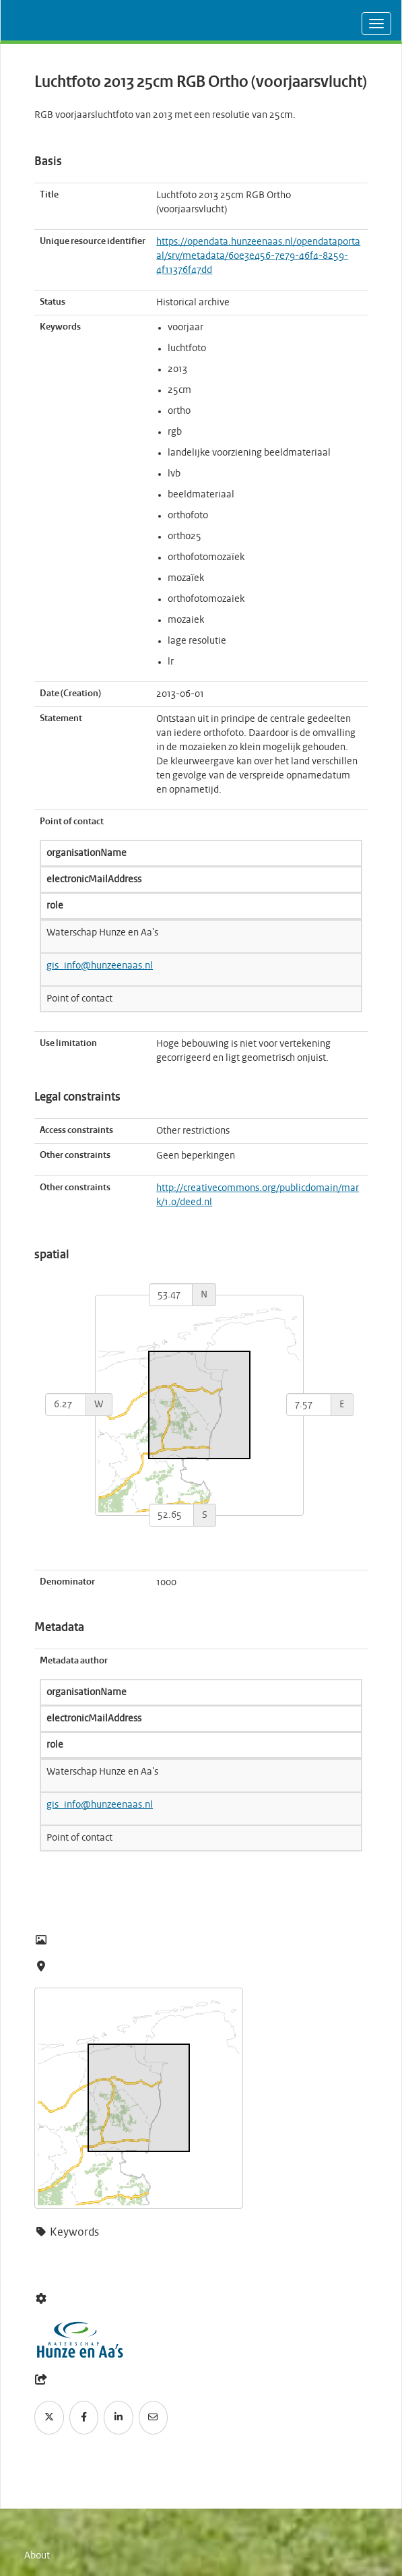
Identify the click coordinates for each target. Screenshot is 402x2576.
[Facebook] (84, 2417)
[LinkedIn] (118, 2417)
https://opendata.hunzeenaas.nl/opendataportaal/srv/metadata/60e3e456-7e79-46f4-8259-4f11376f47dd (258, 256)
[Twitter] (49, 2417)
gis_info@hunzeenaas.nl (99, 966)
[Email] (153, 2417)
